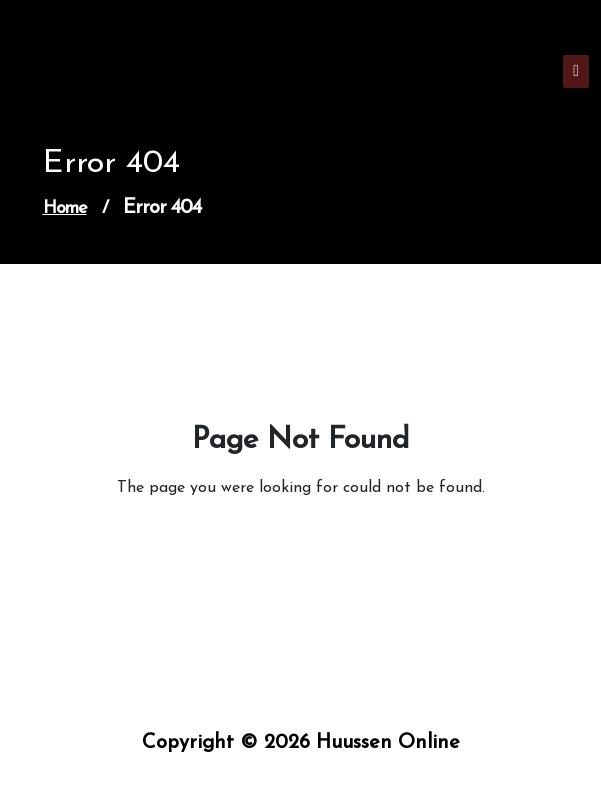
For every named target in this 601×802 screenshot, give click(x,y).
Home (65, 208)
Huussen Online (98, 79)
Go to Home (294, 544)
